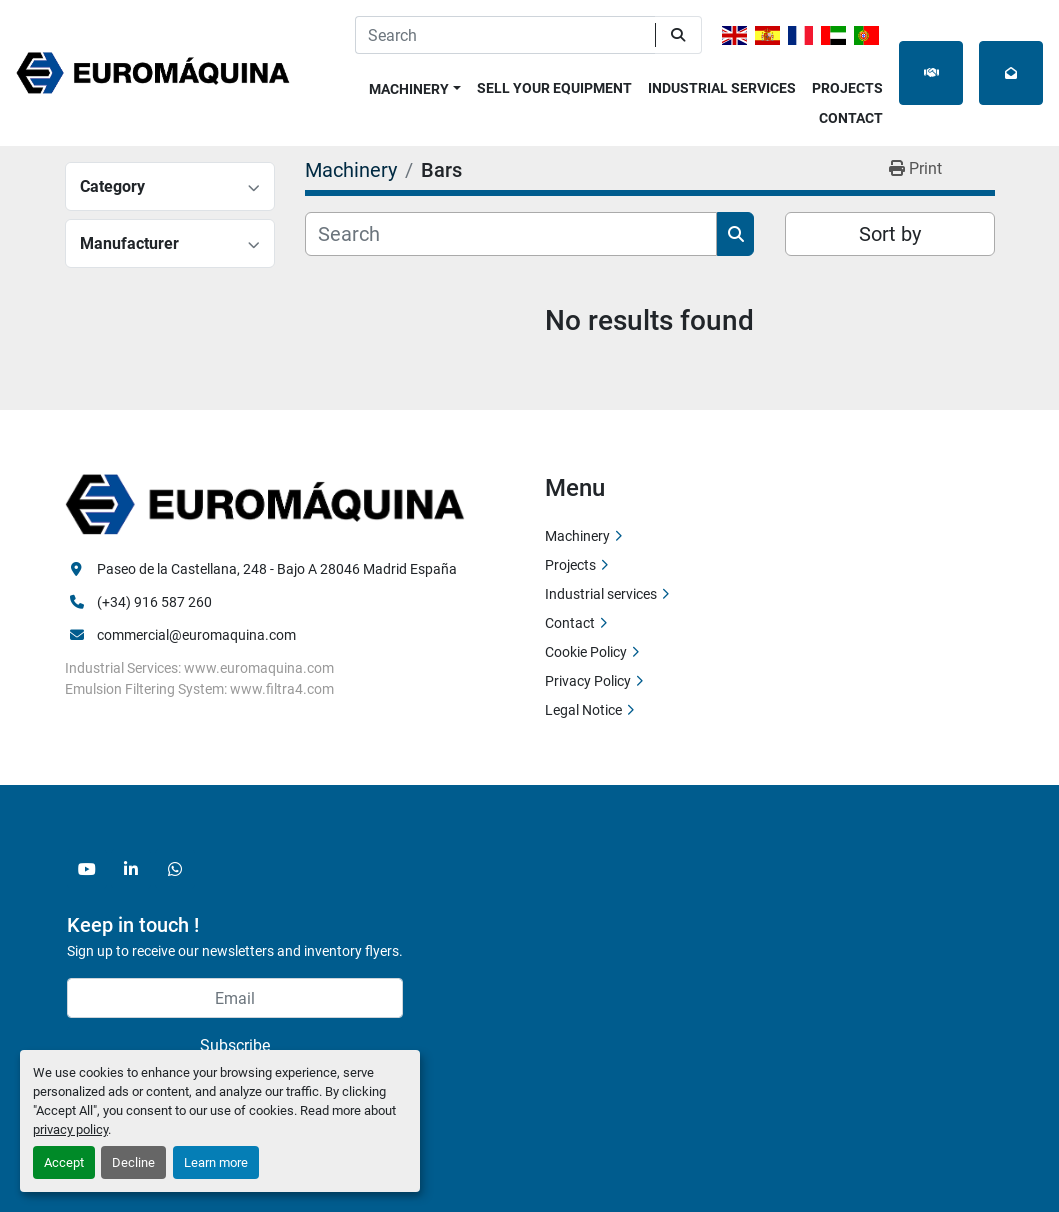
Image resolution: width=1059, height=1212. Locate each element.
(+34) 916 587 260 (154, 602)
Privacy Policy (588, 681)
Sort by (890, 234)
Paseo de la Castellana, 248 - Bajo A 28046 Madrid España (277, 569)
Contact (851, 118)
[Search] (505, 35)
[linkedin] (131, 869)
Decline (133, 1162)
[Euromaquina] (265, 503)
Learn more (216, 1162)
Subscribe (235, 1045)
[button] (415, 85)
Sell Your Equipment (554, 88)
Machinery (409, 89)
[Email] (235, 998)
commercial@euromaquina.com (196, 635)
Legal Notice (583, 710)
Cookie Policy (586, 652)
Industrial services (722, 88)
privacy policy (70, 1129)
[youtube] (87, 869)
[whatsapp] (175, 869)
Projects (847, 88)
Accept (64, 1162)
